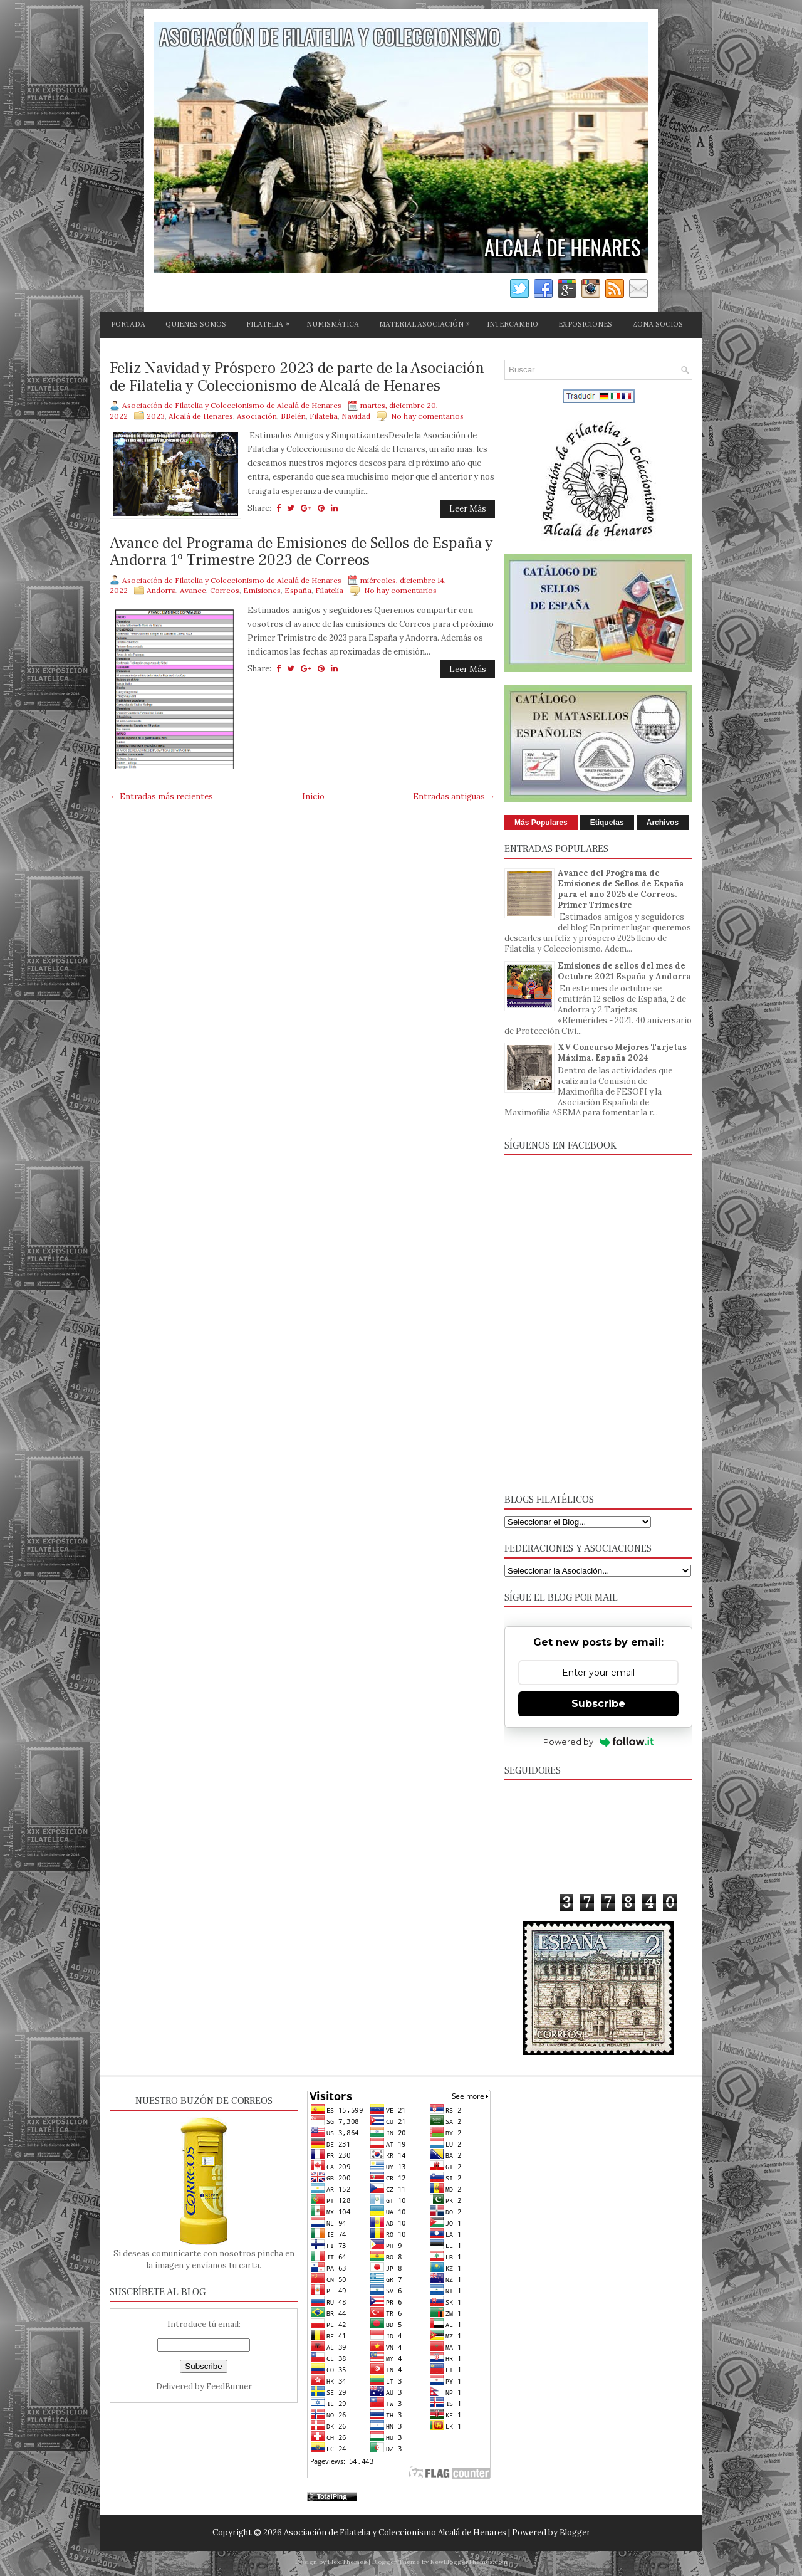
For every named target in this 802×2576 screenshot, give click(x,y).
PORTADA (128, 324)
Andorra (161, 590)
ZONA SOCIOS (657, 324)
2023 (156, 416)
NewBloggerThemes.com (469, 2562)
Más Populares (541, 822)
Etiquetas (607, 822)
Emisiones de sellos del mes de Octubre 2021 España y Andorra (624, 971)
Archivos (663, 822)
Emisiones (262, 590)
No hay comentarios (427, 416)
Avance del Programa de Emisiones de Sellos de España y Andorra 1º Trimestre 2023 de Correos (301, 552)
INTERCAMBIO (512, 324)
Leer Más (467, 508)
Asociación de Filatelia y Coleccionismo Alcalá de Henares (395, 2532)
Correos (224, 590)
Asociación (257, 416)
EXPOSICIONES (585, 324)
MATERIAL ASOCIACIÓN (427, 322)
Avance (193, 590)
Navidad (355, 416)
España (297, 590)
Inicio (313, 796)
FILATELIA (271, 322)
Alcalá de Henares (201, 416)
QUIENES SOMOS (195, 324)
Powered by (598, 1742)
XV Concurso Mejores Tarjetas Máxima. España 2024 (622, 1052)
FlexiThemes (347, 2562)
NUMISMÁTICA (332, 324)
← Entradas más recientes (161, 796)
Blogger (575, 2532)
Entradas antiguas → (454, 796)
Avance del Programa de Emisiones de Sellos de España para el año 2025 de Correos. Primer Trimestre (621, 889)
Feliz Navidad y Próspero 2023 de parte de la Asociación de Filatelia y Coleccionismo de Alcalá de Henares (297, 377)
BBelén (293, 416)
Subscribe (598, 1704)
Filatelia (324, 416)
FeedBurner (229, 2386)
